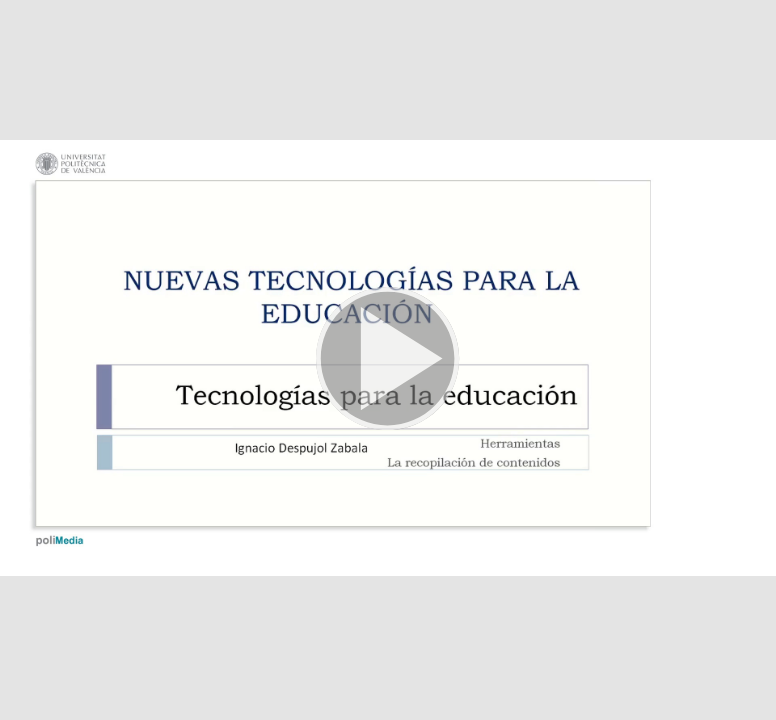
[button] (388, 360)
